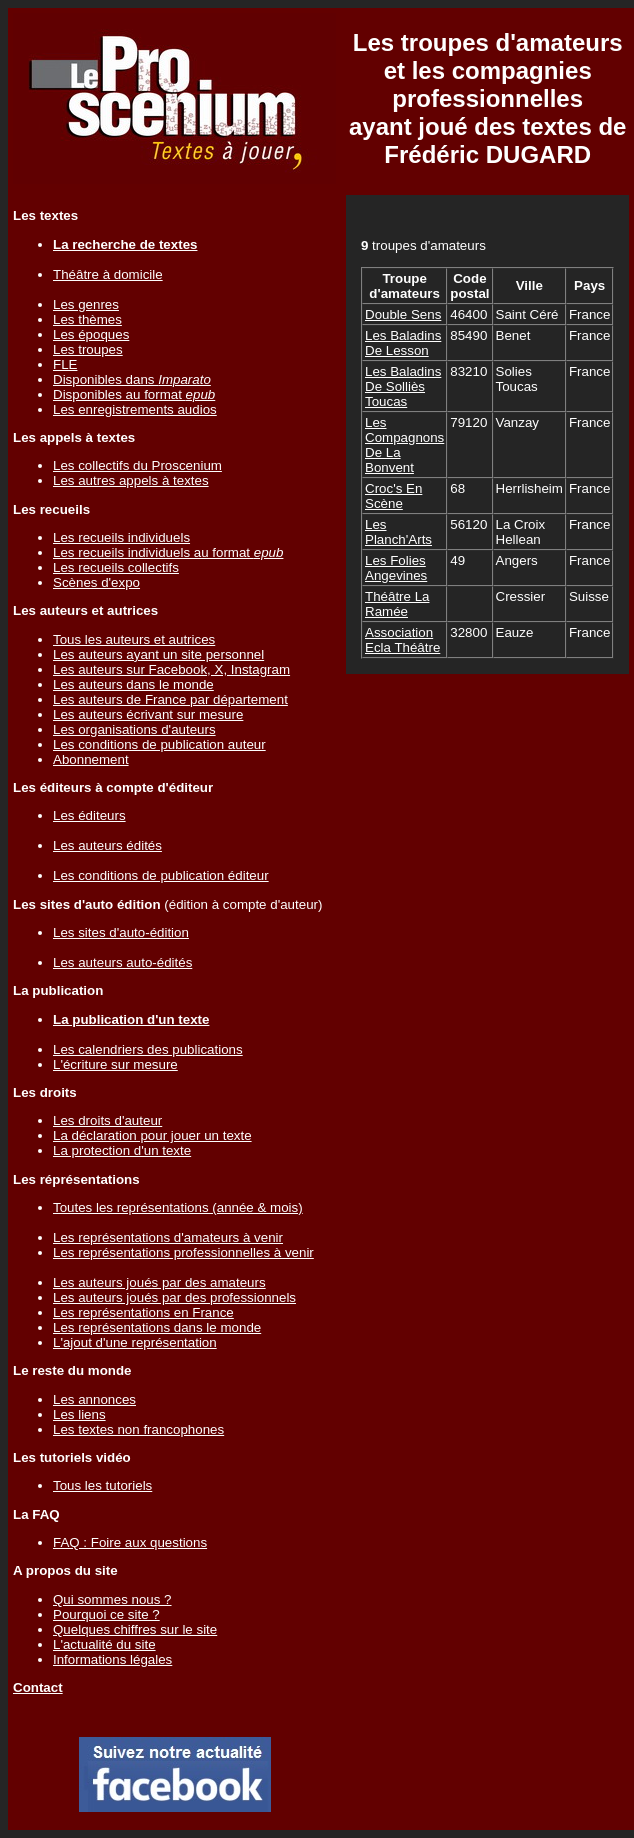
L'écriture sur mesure (115, 1064)
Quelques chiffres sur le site (135, 1629)
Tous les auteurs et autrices (134, 639)
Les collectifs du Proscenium (137, 465)
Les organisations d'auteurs (134, 729)
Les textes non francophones (138, 1429)
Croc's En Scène (393, 496)
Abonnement (91, 759)
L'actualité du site (104, 1644)
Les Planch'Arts (398, 532)
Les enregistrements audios (135, 409)
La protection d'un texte (122, 1150)
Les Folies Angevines (396, 568)
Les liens (79, 1414)
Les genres (86, 304)
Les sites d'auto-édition (121, 932)
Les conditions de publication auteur (159, 744)
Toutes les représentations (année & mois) (178, 1207)
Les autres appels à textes (131, 480)
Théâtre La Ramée (397, 604)
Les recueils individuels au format (168, 552)
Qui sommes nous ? (112, 1599)
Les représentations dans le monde (157, 1327)
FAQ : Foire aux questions (130, 1542)
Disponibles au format (134, 394)
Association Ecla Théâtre (402, 640)
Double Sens (403, 314)
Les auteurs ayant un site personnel (158, 654)
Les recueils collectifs (116, 567)
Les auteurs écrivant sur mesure (148, 714)
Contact (38, 1687)
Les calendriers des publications (148, 1049)
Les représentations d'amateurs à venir (168, 1237)
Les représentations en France (143, 1312)
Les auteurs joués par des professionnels (174, 1297)
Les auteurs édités (107, 845)
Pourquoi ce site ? (106, 1614)
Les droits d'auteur (107, 1120)
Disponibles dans (132, 379)
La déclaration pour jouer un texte (152, 1135)
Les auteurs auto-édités (122, 962)
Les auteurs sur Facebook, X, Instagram (171, 669)
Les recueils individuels (121, 537)
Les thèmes (87, 319)
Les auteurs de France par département (170, 699)
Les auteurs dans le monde (133, 684)
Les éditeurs (89, 815)
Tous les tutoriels (102, 1485)
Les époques (91, 334)
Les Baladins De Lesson (403, 343)
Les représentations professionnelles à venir (183, 1252)
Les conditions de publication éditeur (161, 875)
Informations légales (112, 1659)
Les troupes (88, 349)
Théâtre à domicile (108, 274)
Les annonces (94, 1399)
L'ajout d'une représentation (135, 1342)
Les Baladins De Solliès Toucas (403, 386)
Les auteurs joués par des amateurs (159, 1282)
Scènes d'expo (96, 582)
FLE (65, 364)
